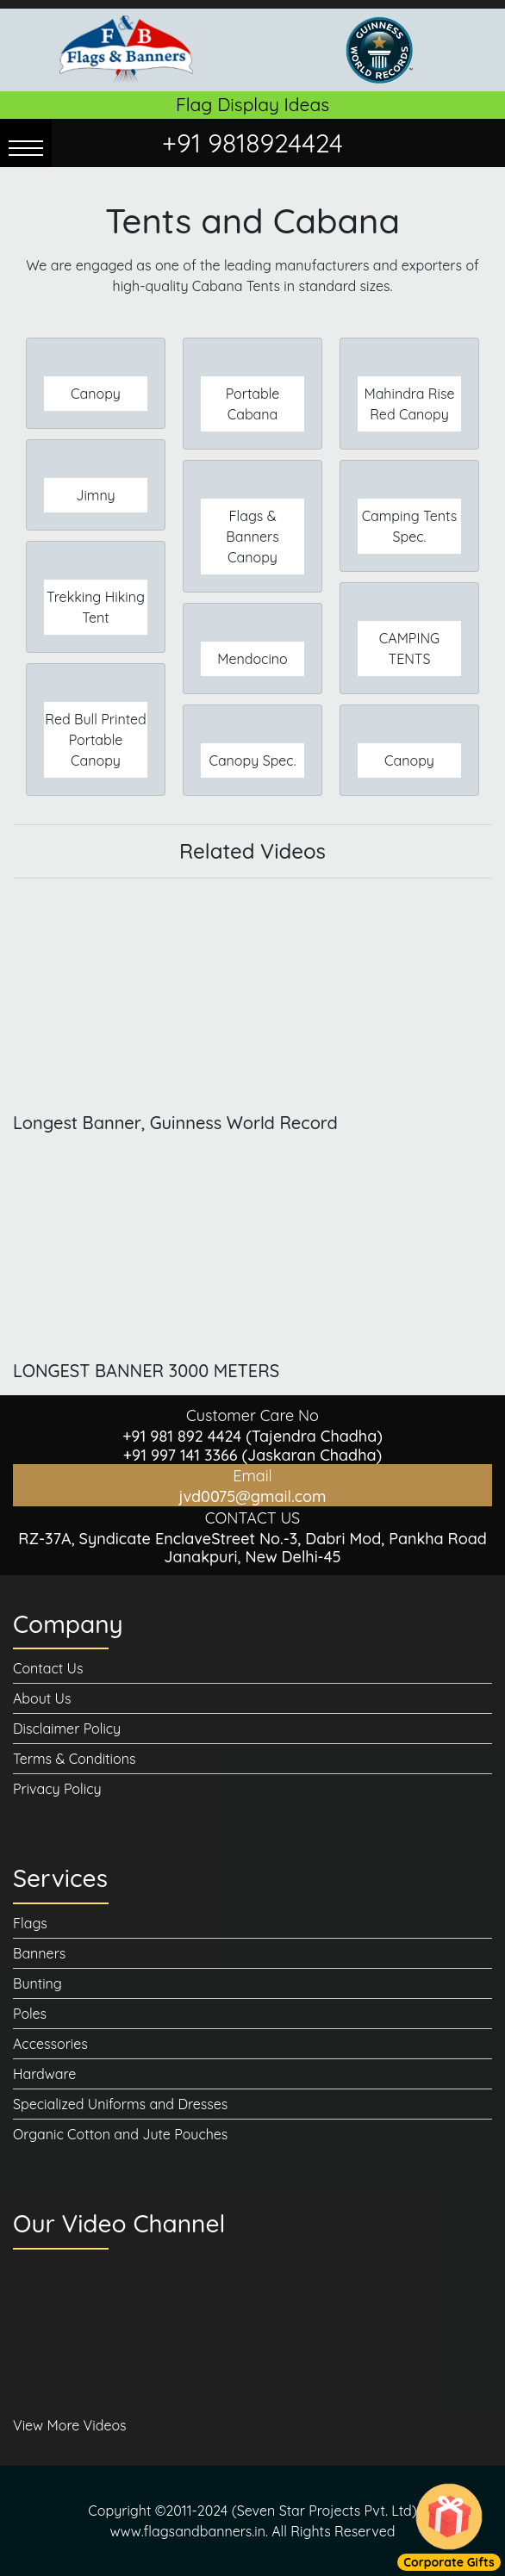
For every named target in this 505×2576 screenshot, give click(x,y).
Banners (39, 1953)
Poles (30, 2013)
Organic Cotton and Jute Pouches (120, 2134)
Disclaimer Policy (67, 1728)
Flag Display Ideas (252, 104)
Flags (30, 1923)
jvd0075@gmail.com (253, 1496)
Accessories (50, 2043)
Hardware (44, 2074)
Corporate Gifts (449, 2562)
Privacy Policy (57, 1788)
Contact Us (48, 1668)
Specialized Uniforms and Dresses (120, 2104)
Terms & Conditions (74, 1758)
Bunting (37, 1983)
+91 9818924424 (252, 143)
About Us (42, 1698)
